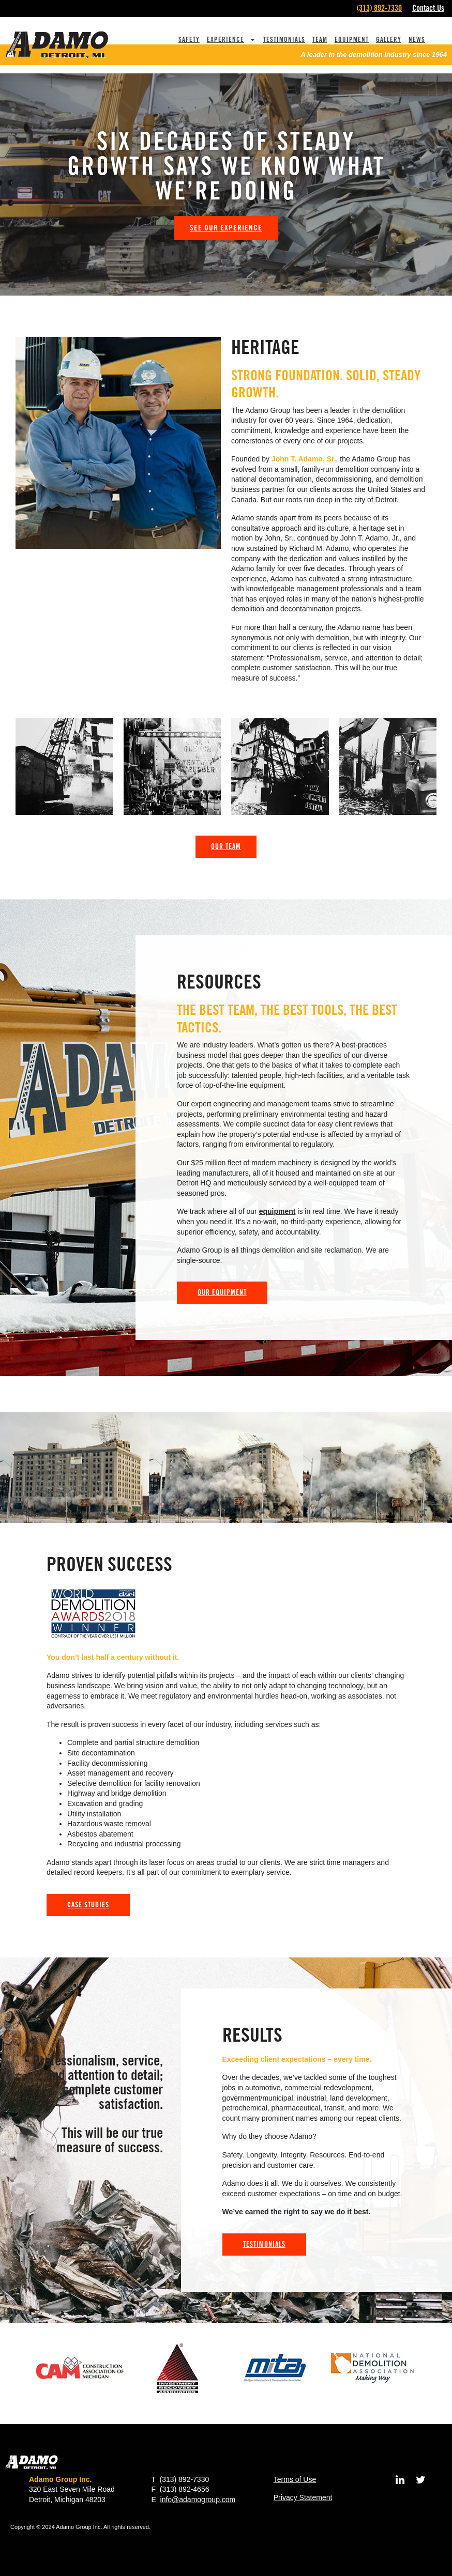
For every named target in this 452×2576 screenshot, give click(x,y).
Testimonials (284, 39)
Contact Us (428, 8)
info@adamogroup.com (198, 2499)
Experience (231, 39)
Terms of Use (295, 2479)
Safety (189, 39)
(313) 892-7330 (379, 8)
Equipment (352, 39)
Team (319, 39)
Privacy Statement (303, 2497)
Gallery (388, 39)
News (417, 39)
